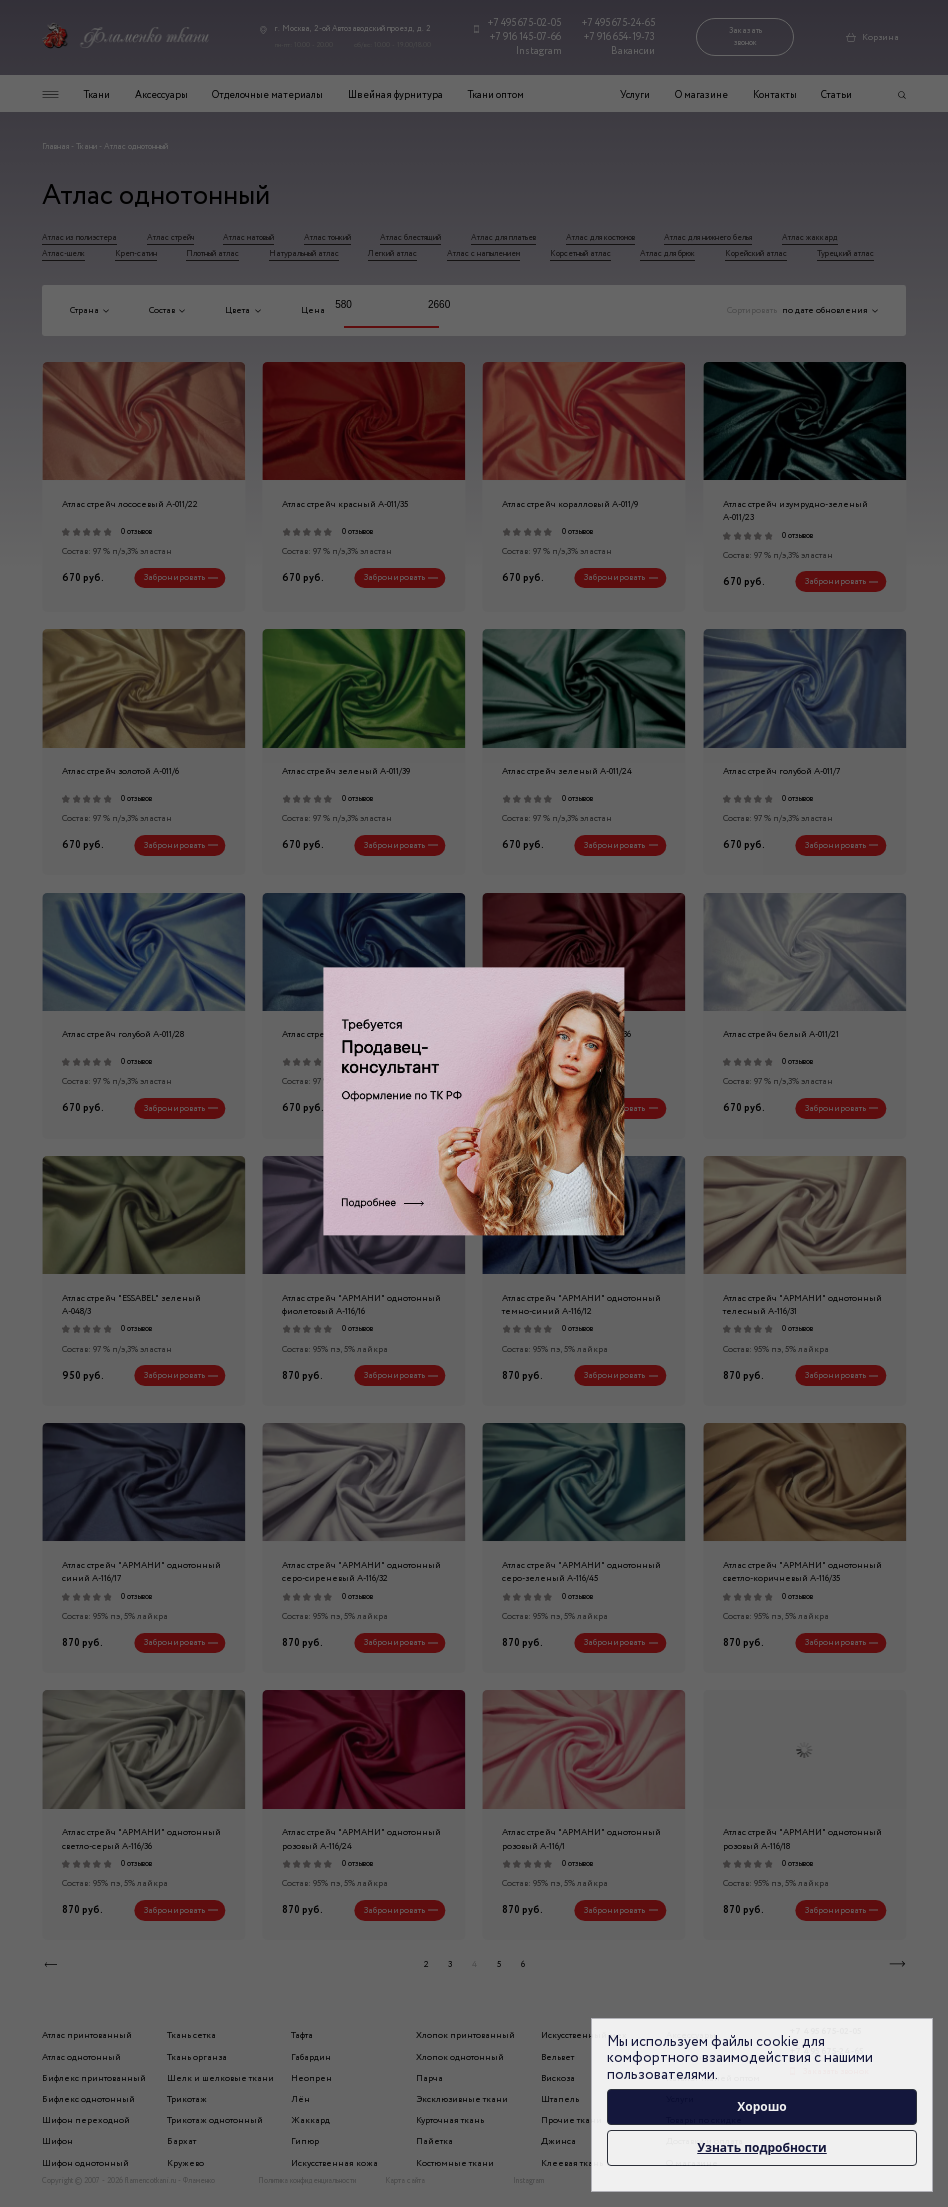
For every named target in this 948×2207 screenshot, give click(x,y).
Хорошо (762, 2106)
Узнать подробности (761, 2147)
